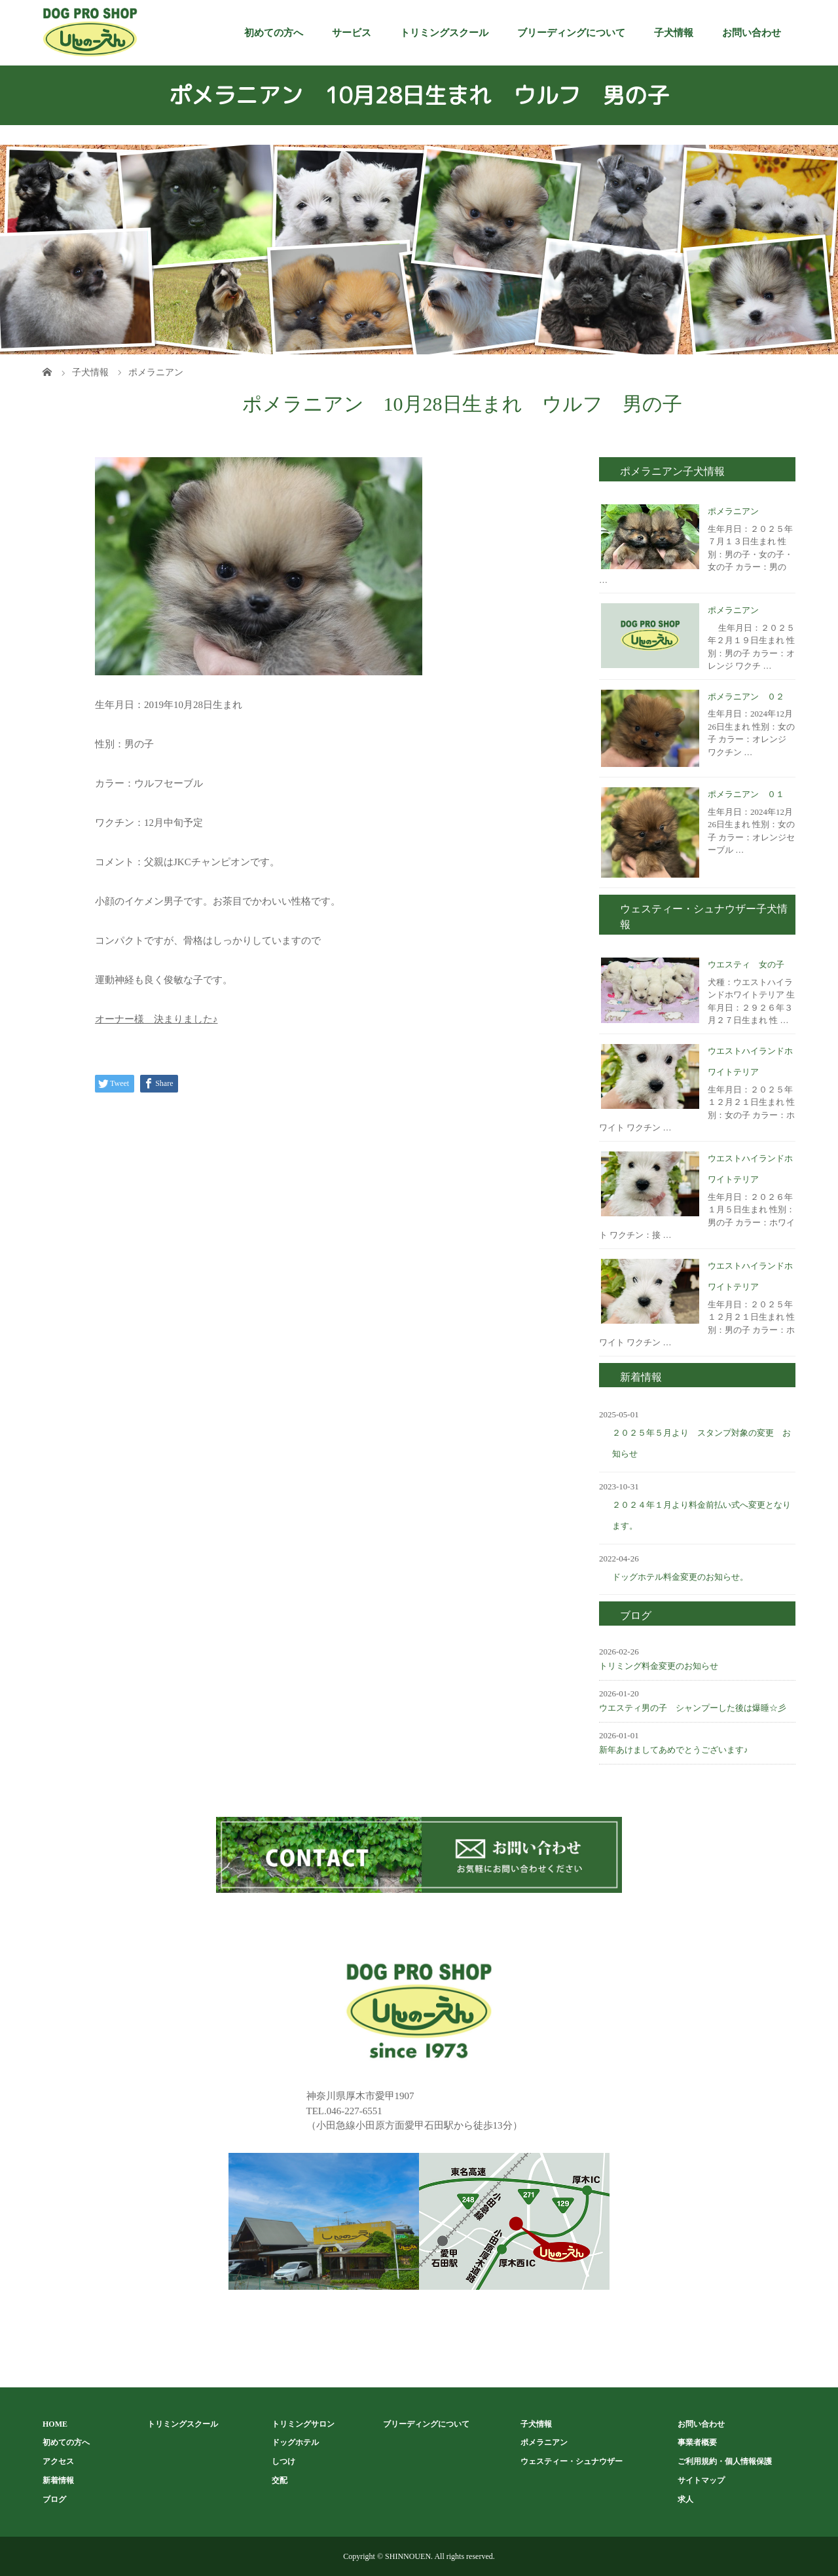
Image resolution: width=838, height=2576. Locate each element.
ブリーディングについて (571, 33)
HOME (55, 2424)
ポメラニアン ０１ (746, 794)
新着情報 (58, 2480)
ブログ (54, 2499)
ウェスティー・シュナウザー (571, 2461)
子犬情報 (673, 33)
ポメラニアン (733, 511)
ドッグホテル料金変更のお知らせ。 (680, 1577)
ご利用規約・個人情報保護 (725, 2461)
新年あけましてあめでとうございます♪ (673, 1750)
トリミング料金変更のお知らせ (658, 1666)
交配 (279, 2480)
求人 (685, 2499)
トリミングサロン (303, 2424)
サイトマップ (701, 2480)
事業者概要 (697, 2442)
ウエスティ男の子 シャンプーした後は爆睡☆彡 (692, 1708)
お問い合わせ (751, 33)
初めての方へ (273, 33)
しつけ (283, 2461)
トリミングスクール (444, 33)
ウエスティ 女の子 (746, 964)
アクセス (58, 2461)
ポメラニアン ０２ (746, 696)
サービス (351, 33)
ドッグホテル (295, 2442)
